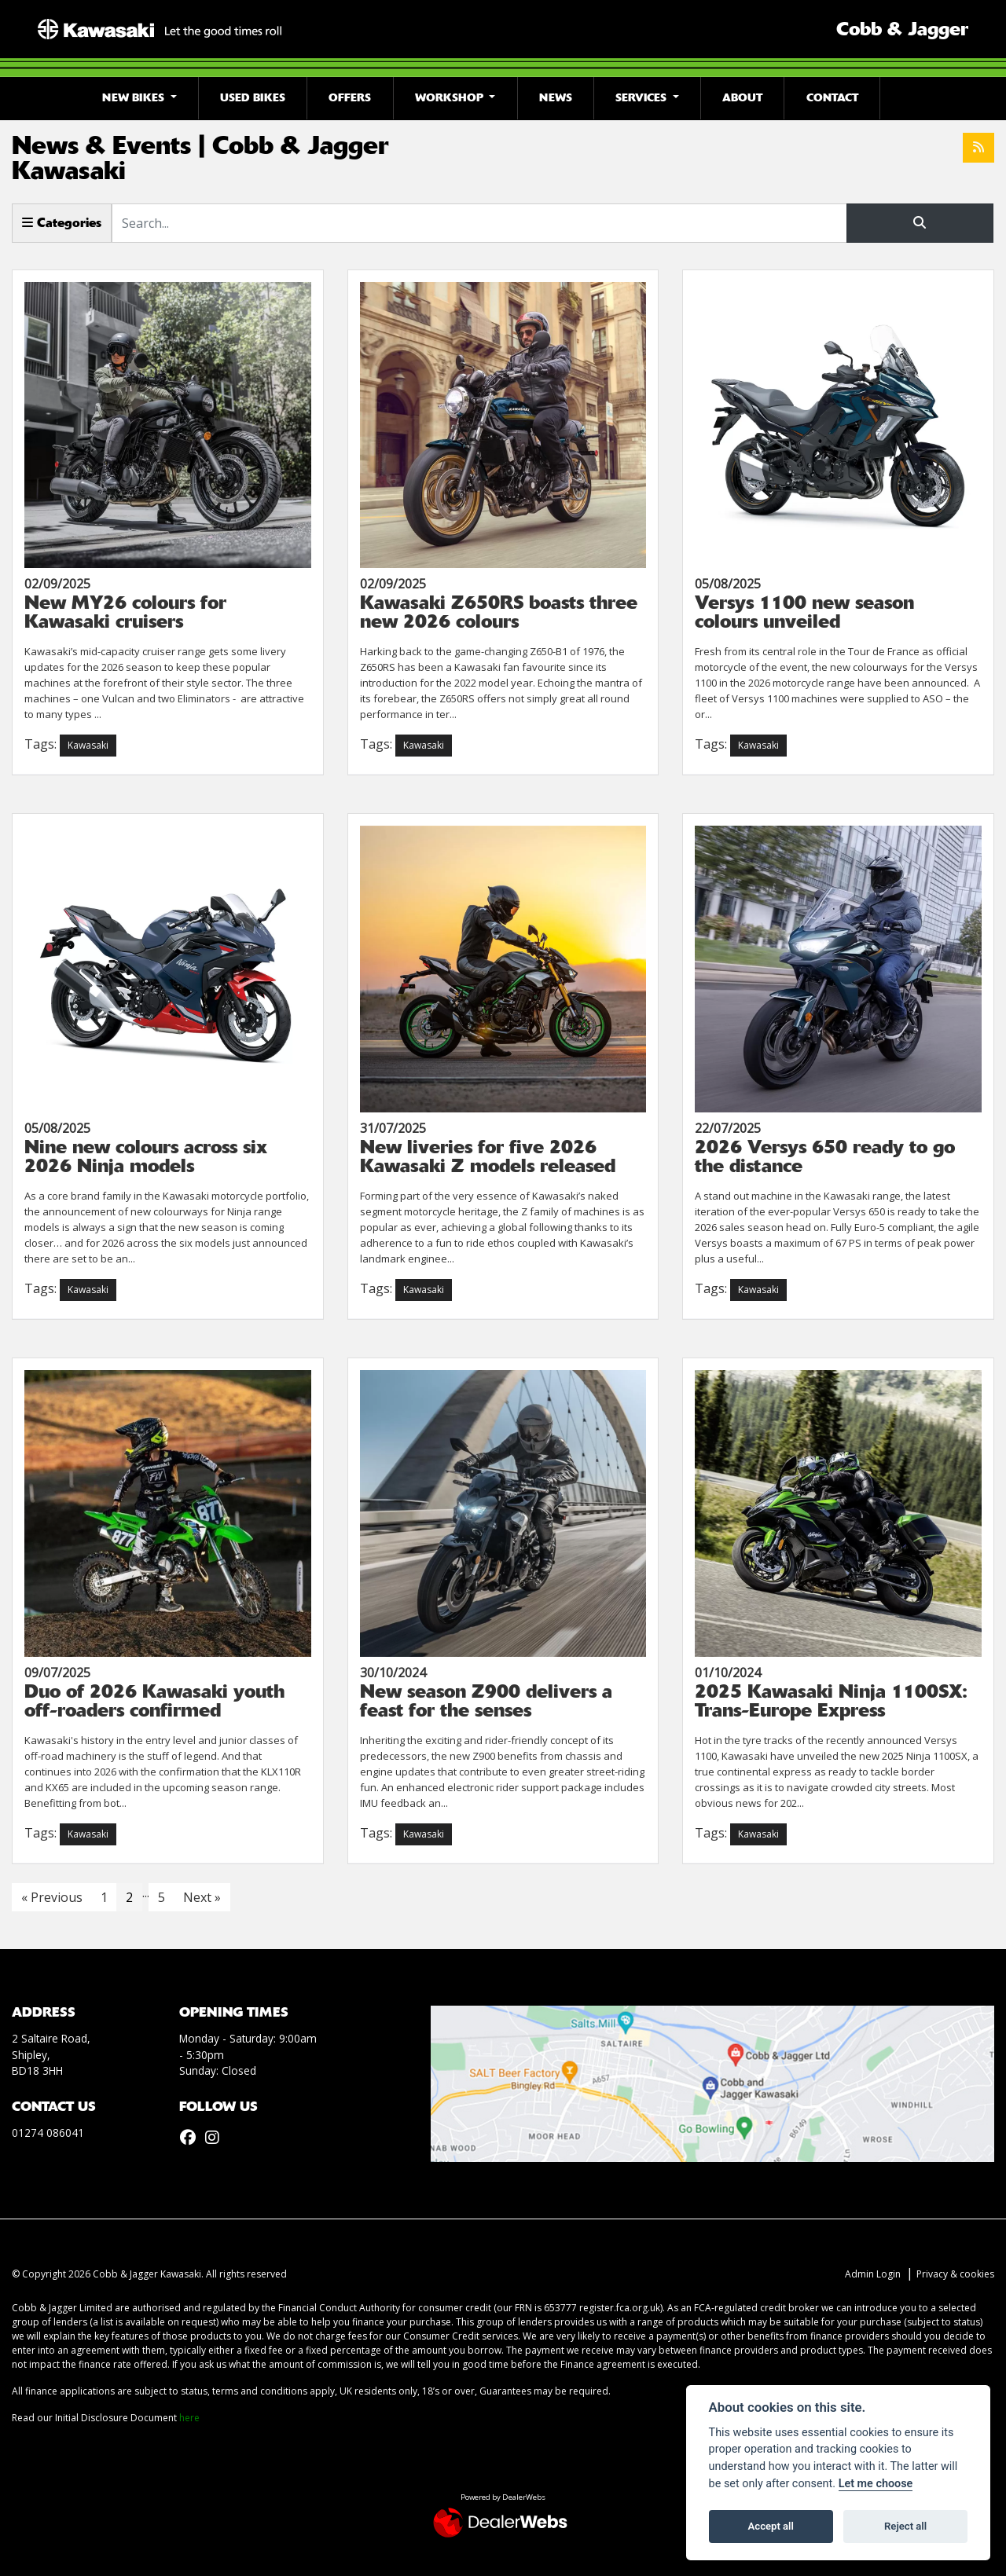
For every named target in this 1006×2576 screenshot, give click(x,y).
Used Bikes (252, 97)
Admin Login (873, 2274)
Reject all (905, 2526)
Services (642, 97)
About (742, 97)
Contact (832, 97)
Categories (61, 222)
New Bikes (134, 97)
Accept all (771, 2526)
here (189, 2417)
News (555, 97)
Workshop (450, 97)
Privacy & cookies (955, 2274)
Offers (350, 97)
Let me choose (876, 2483)
